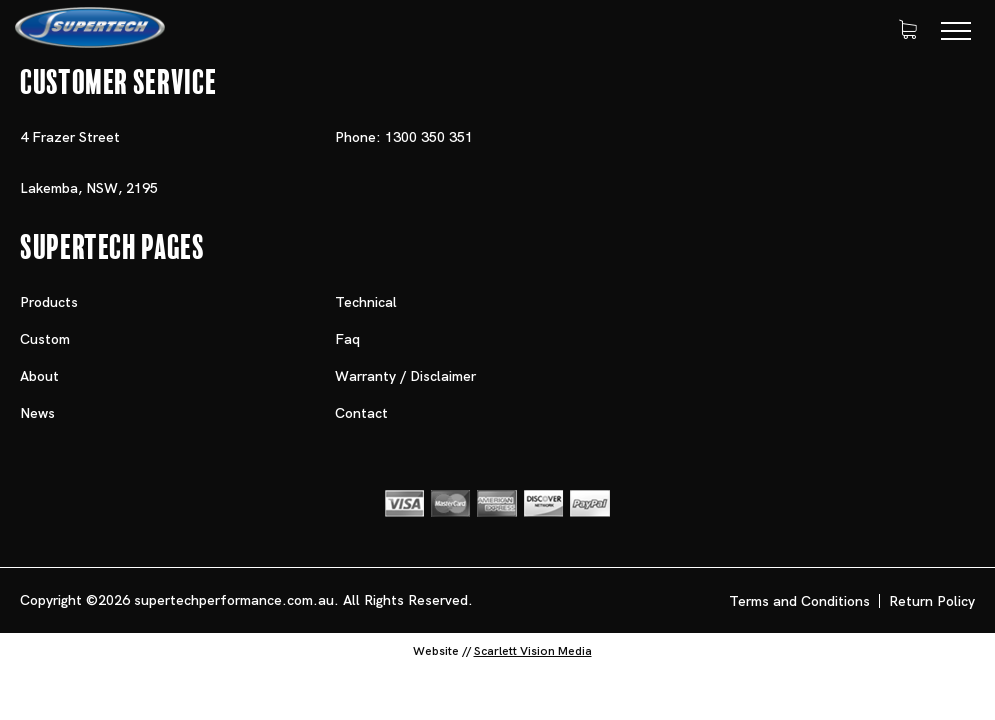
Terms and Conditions (799, 601)
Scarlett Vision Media (533, 651)
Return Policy (932, 601)
